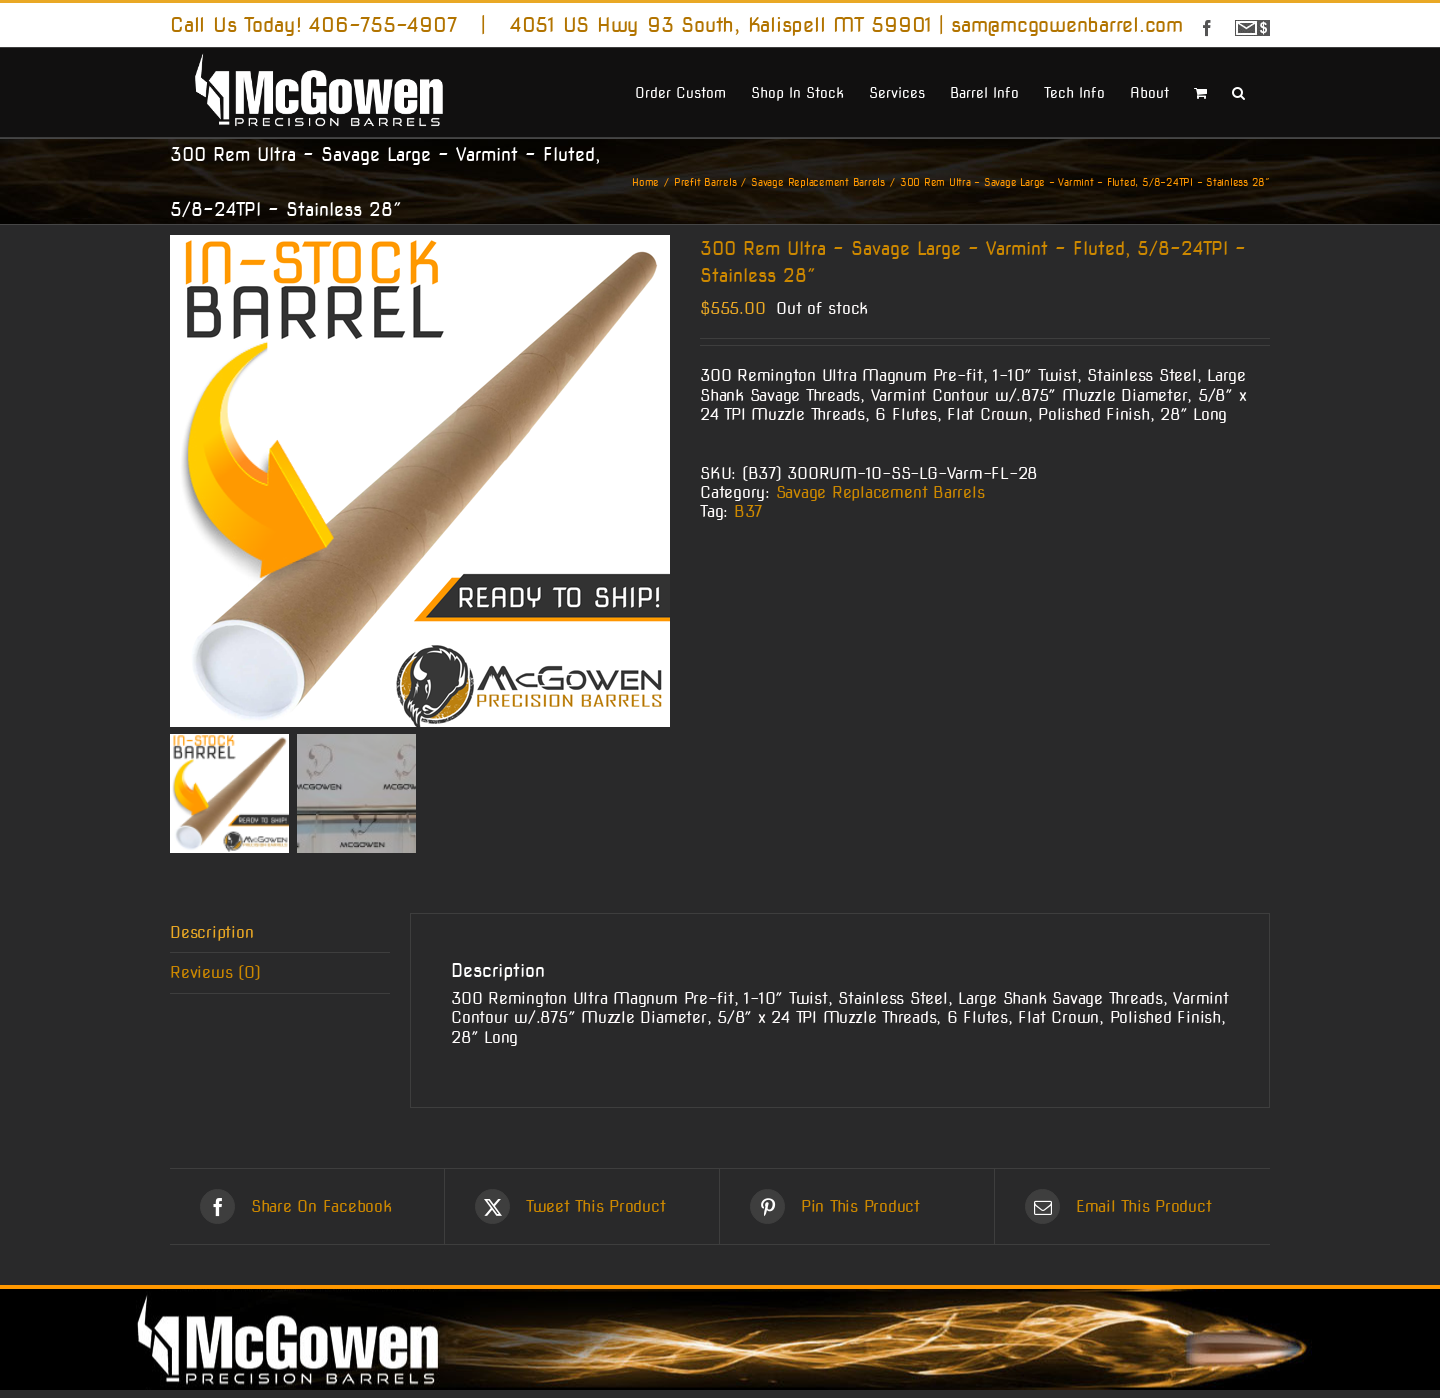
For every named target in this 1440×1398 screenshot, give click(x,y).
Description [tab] (211, 940)
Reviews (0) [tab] (215, 980)
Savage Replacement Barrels (880, 492)
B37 (748, 511)
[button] (1238, 91)
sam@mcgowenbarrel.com (1067, 25)
